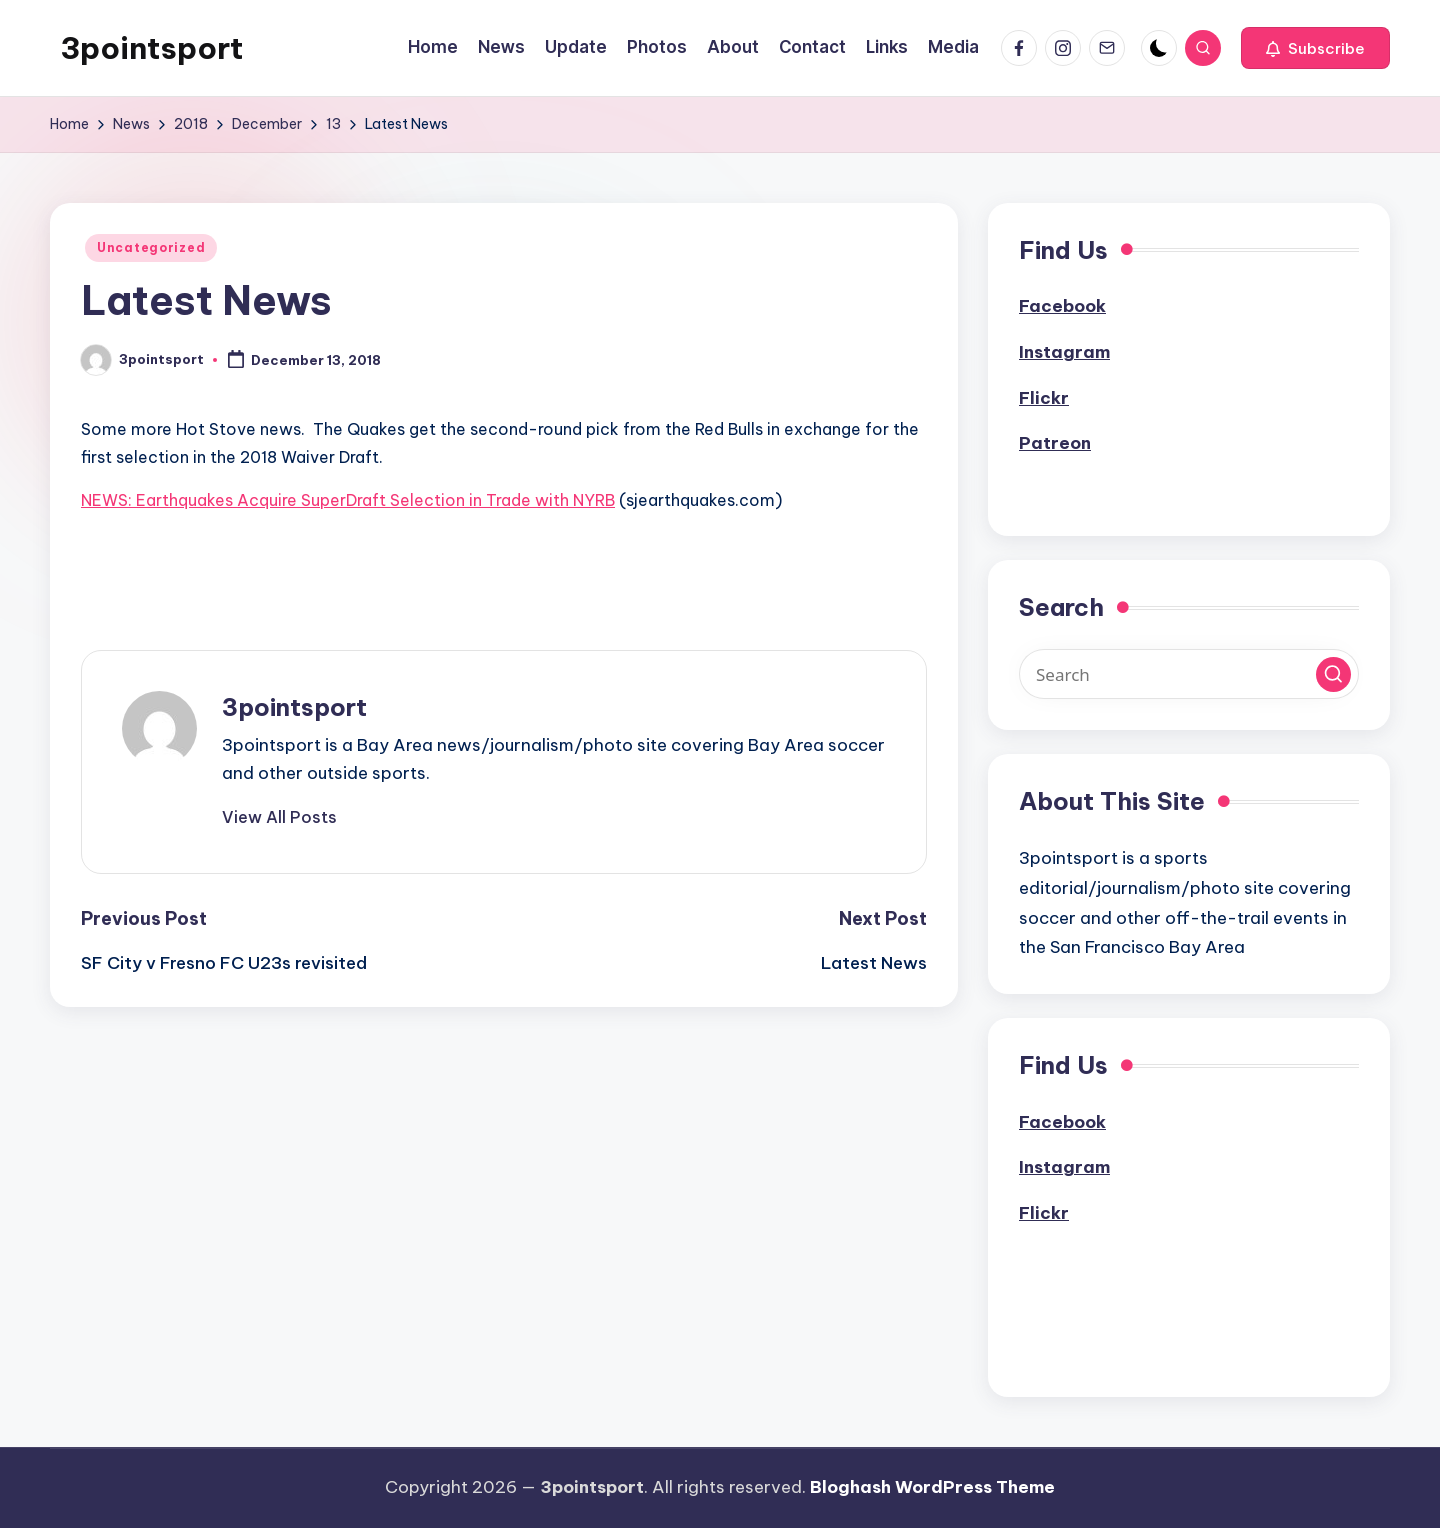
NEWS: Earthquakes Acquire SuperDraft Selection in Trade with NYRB (348, 500)
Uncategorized (151, 247)
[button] (1315, 48)
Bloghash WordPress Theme (932, 1487)
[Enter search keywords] (1189, 674)
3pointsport (151, 48)
